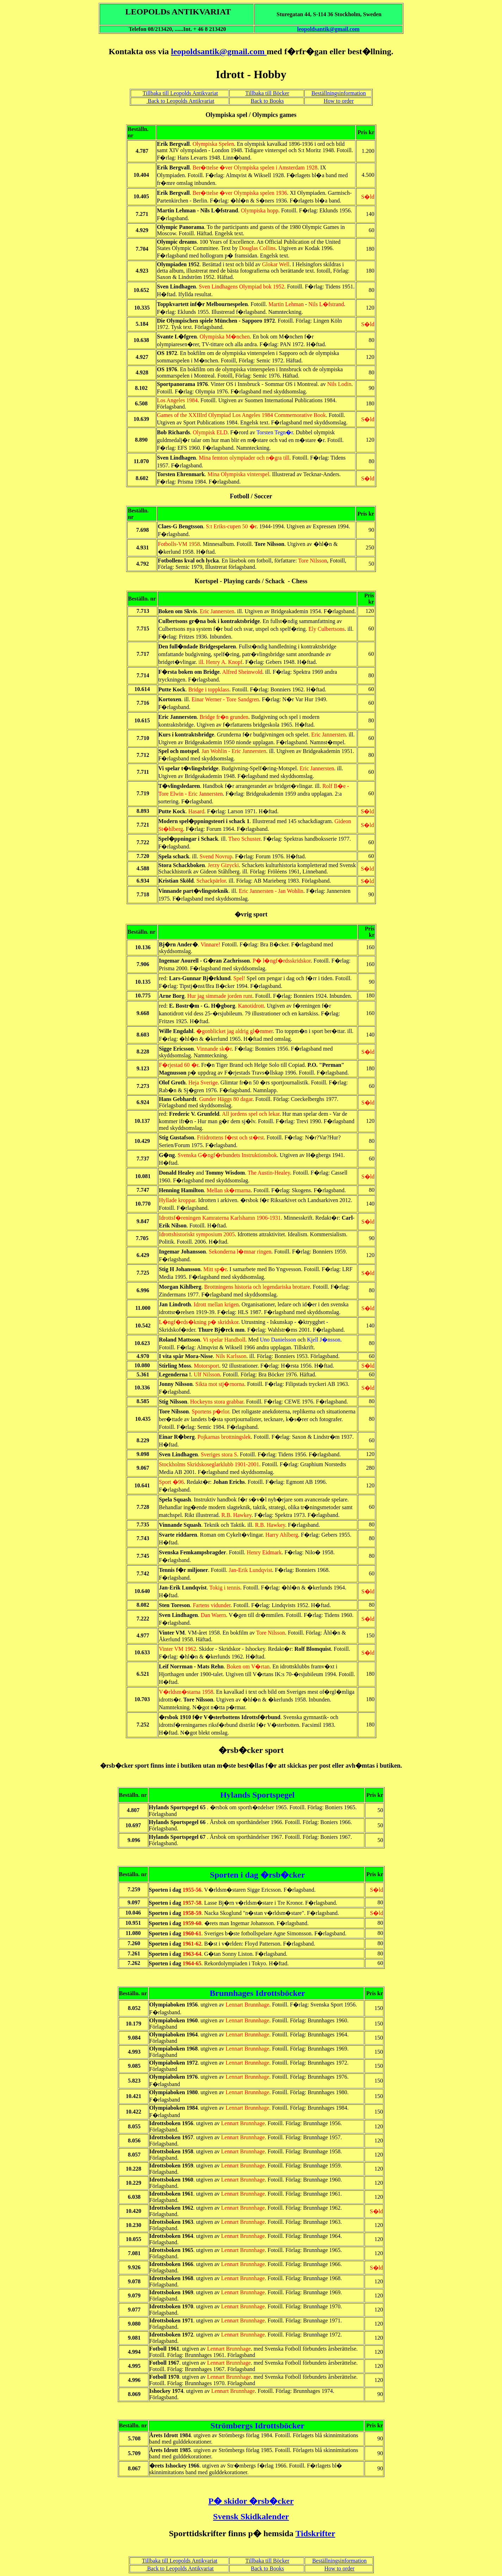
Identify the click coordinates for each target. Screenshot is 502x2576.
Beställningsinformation (338, 93)
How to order (339, 101)
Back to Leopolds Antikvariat (180, 101)
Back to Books (267, 101)
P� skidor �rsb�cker (250, 2501)
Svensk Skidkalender (251, 2516)
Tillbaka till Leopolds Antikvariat (180, 93)
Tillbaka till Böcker (267, 93)
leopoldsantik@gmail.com (328, 29)
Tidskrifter (315, 2533)
